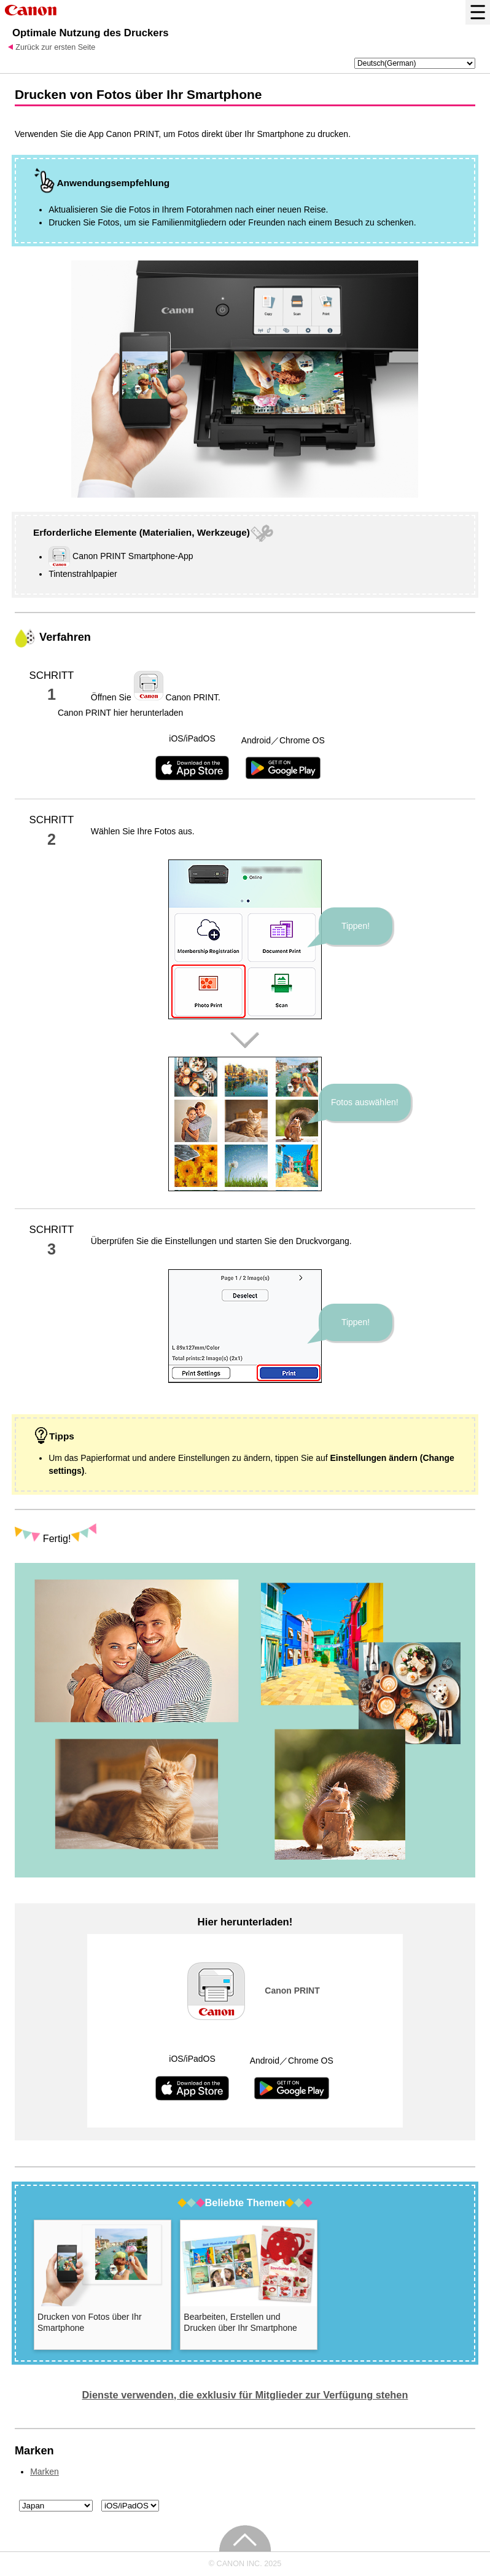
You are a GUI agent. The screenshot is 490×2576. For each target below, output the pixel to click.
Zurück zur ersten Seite (55, 47)
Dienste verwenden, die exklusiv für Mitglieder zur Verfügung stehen (245, 2394)
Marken (44, 2471)
